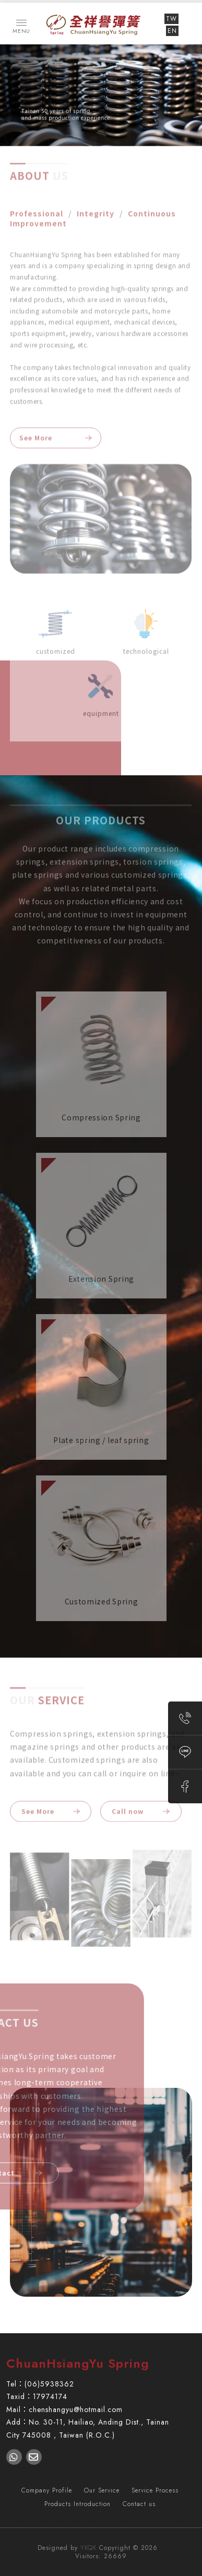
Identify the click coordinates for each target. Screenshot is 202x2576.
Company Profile (46, 2490)
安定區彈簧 (171, 2522)
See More (36, 434)
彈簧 (21, 2522)
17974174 (50, 2396)
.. (162, 2548)
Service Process (155, 2490)
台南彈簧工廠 (125, 2522)
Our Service (102, 2490)
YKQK (88, 2548)
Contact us (139, 2504)
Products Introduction (77, 2504)
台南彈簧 (84, 2522)
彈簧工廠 (49, 2522)
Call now (134, 1810)
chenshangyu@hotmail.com (76, 2409)
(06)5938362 (49, 2384)
